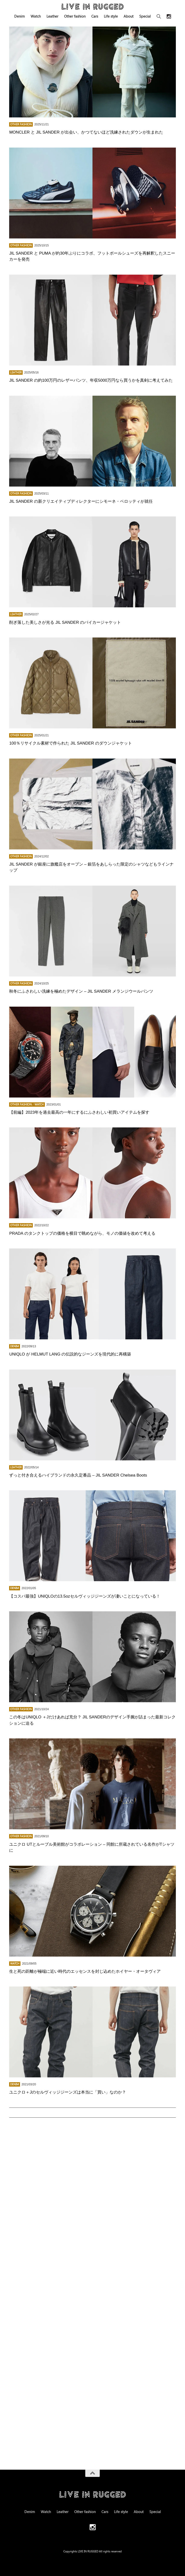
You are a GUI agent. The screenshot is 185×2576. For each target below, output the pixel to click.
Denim (19, 16)
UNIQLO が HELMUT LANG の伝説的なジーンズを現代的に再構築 (70, 1354)
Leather (52, 16)
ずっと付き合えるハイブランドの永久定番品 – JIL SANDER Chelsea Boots (78, 1475)
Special (145, 16)
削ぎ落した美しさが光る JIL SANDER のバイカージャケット (65, 622)
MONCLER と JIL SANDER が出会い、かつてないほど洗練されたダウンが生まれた (86, 132)
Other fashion (75, 16)
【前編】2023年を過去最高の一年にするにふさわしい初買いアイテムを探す (79, 1112)
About (128, 16)
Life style (111, 16)
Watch (36, 16)
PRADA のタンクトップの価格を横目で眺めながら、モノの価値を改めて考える (82, 1233)
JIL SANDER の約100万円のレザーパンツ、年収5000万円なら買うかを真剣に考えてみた (91, 380)
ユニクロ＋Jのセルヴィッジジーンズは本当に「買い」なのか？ (67, 2092)
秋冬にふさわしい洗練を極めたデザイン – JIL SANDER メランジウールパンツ (81, 991)
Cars (94, 16)
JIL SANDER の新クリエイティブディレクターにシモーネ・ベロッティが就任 (80, 501)
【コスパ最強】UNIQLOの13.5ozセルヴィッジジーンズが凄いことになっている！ (84, 1596)
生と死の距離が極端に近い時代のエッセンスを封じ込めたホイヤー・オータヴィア (85, 1971)
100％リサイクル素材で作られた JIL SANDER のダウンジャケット (70, 743)
